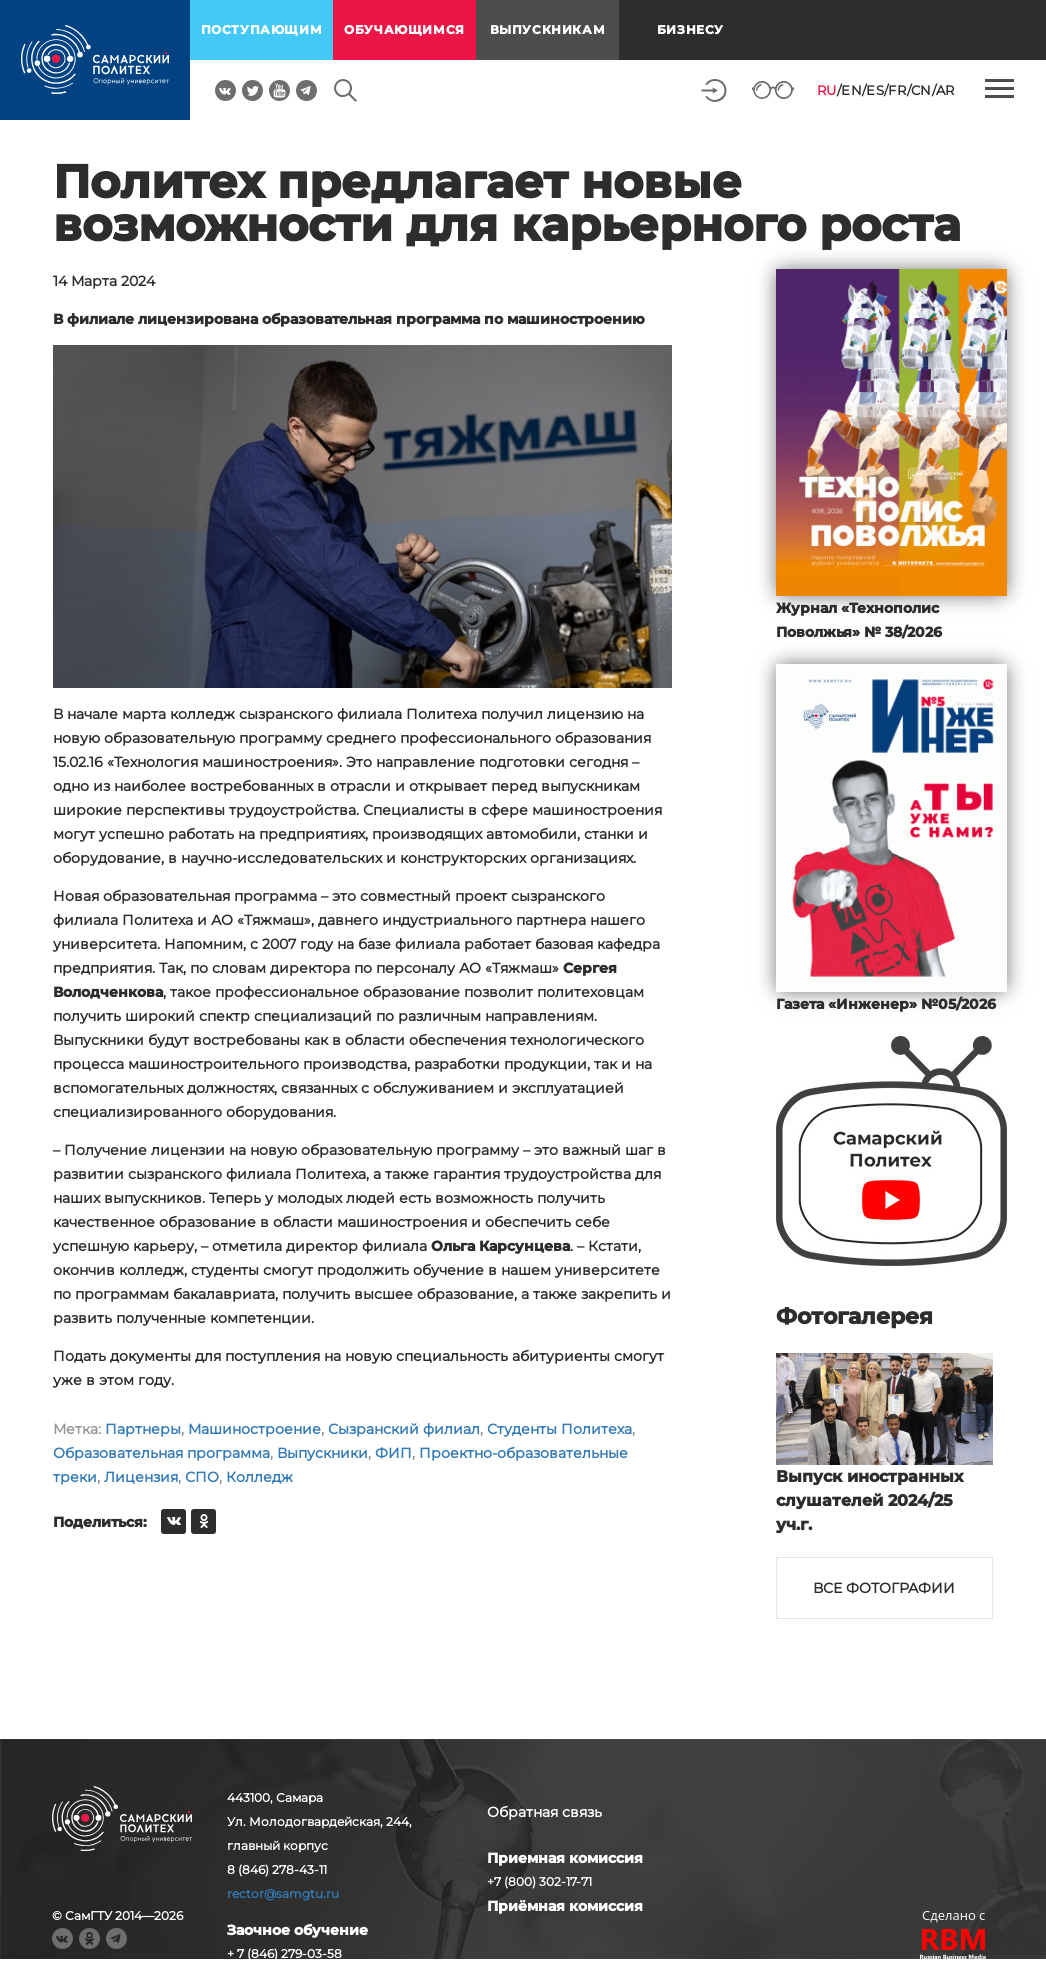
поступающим (262, 29)
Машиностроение (254, 1429)
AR (945, 90)
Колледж (259, 1477)
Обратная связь (544, 1812)
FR (897, 90)
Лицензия (141, 1477)
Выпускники (322, 1453)
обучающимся (404, 29)
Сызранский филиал (404, 1429)
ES (875, 90)
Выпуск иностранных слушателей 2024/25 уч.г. (869, 1500)
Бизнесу (690, 29)
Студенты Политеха (559, 1429)
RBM (954, 1946)
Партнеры (143, 1429)
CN (921, 90)
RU (827, 90)
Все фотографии (884, 1588)
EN (851, 90)
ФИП (393, 1453)
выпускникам (548, 29)
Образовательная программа (161, 1453)
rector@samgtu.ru (283, 1893)
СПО (202, 1477)
